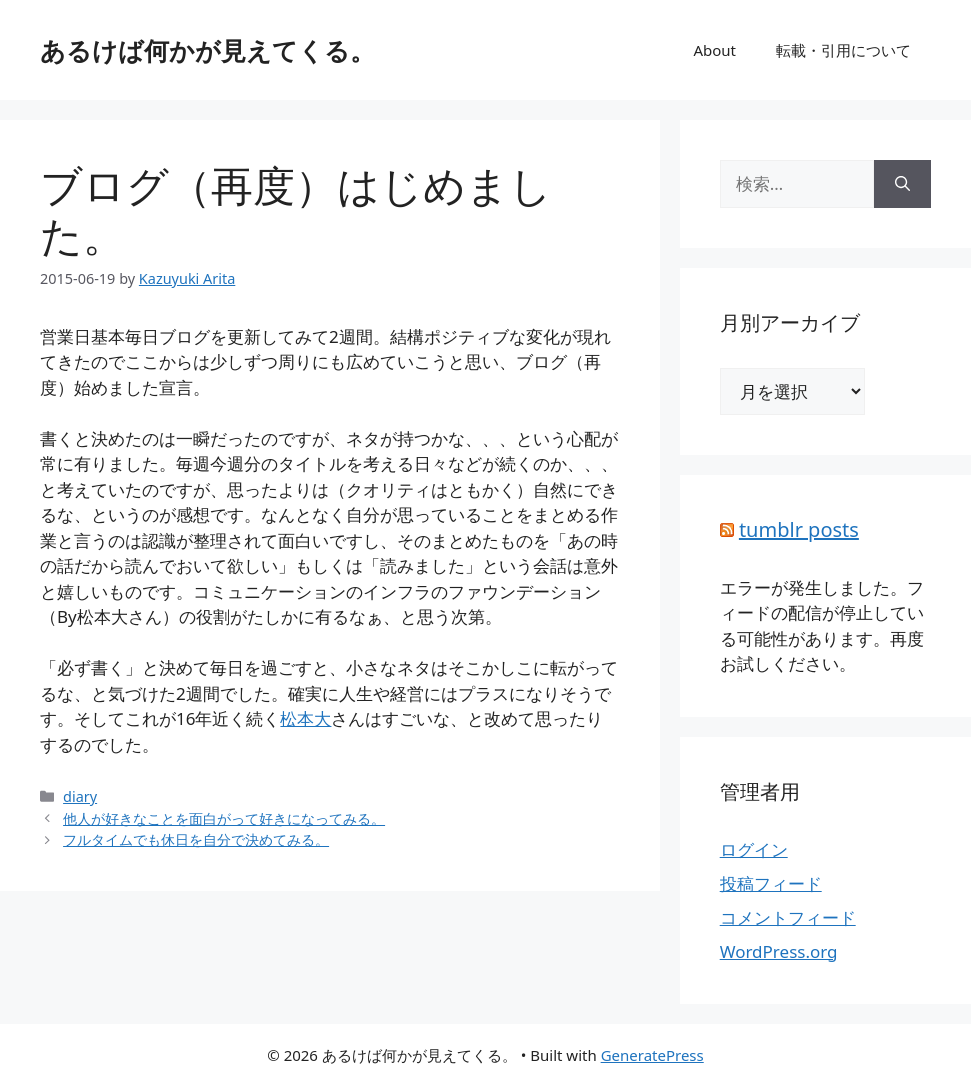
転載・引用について (843, 50)
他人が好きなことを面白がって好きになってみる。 (224, 818)
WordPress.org (779, 951)
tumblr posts (799, 529)
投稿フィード (771, 883)
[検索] (902, 184)
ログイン (754, 849)
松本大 (305, 718)
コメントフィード (788, 917)
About (714, 50)
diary (80, 796)
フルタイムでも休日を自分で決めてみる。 (196, 839)
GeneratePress (652, 1055)
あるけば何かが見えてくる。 (207, 50)
